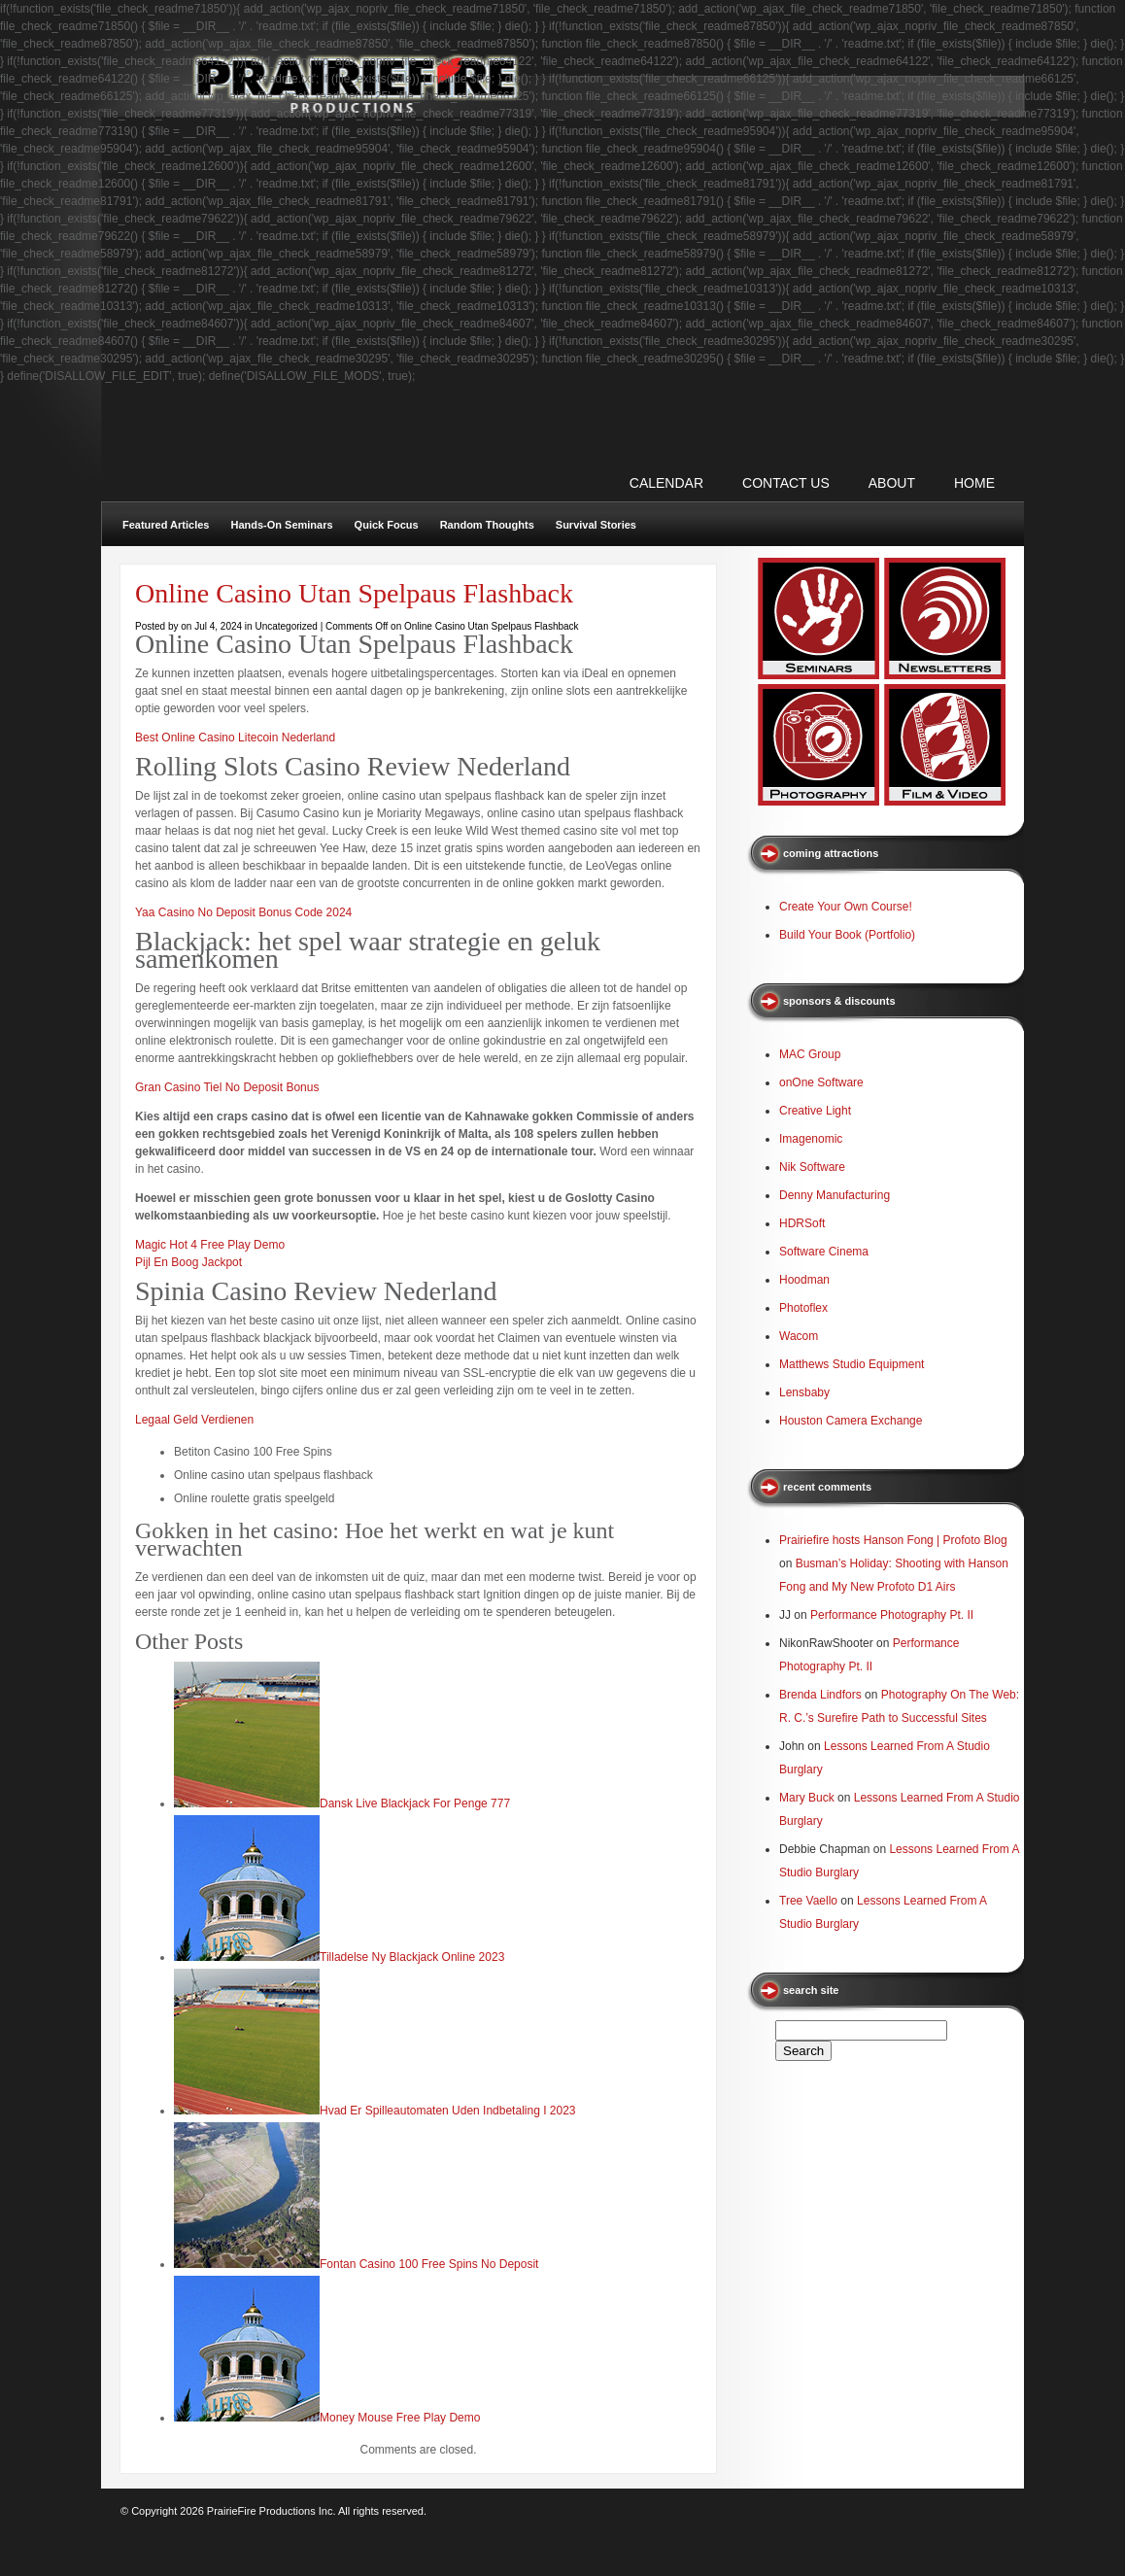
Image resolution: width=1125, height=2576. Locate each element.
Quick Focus (387, 525)
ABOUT (892, 483)
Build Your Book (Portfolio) (847, 935)
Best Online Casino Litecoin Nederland (235, 737)
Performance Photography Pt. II (891, 1615)
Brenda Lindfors (820, 1694)
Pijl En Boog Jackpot (188, 1262)
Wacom (798, 1336)
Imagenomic (810, 1139)
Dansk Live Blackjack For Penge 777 (415, 1803)
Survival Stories (596, 525)
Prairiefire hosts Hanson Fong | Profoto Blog (893, 1540)
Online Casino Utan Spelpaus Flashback (354, 593)
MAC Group (809, 1054)
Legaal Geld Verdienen (194, 1419)
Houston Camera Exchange (850, 1420)
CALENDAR (666, 483)
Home (974, 483)
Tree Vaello (808, 1900)
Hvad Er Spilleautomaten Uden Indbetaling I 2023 (448, 2110)
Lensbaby (804, 1392)
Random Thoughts (487, 525)
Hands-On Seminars (281, 525)
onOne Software (821, 1082)
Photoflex (803, 1308)
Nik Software (812, 1167)
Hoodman (804, 1280)
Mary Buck (807, 1797)
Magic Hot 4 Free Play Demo (210, 1245)
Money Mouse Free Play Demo (400, 2417)
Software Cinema (824, 1251)
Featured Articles (165, 525)
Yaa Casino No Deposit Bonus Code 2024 (243, 912)
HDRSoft (802, 1223)
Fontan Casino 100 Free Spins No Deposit (429, 2264)
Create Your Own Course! (845, 906)
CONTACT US (786, 483)
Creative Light (815, 1110)
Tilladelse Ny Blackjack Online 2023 (412, 1957)
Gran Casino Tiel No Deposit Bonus (227, 1087)
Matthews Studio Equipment (851, 1364)
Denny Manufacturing (834, 1195)
